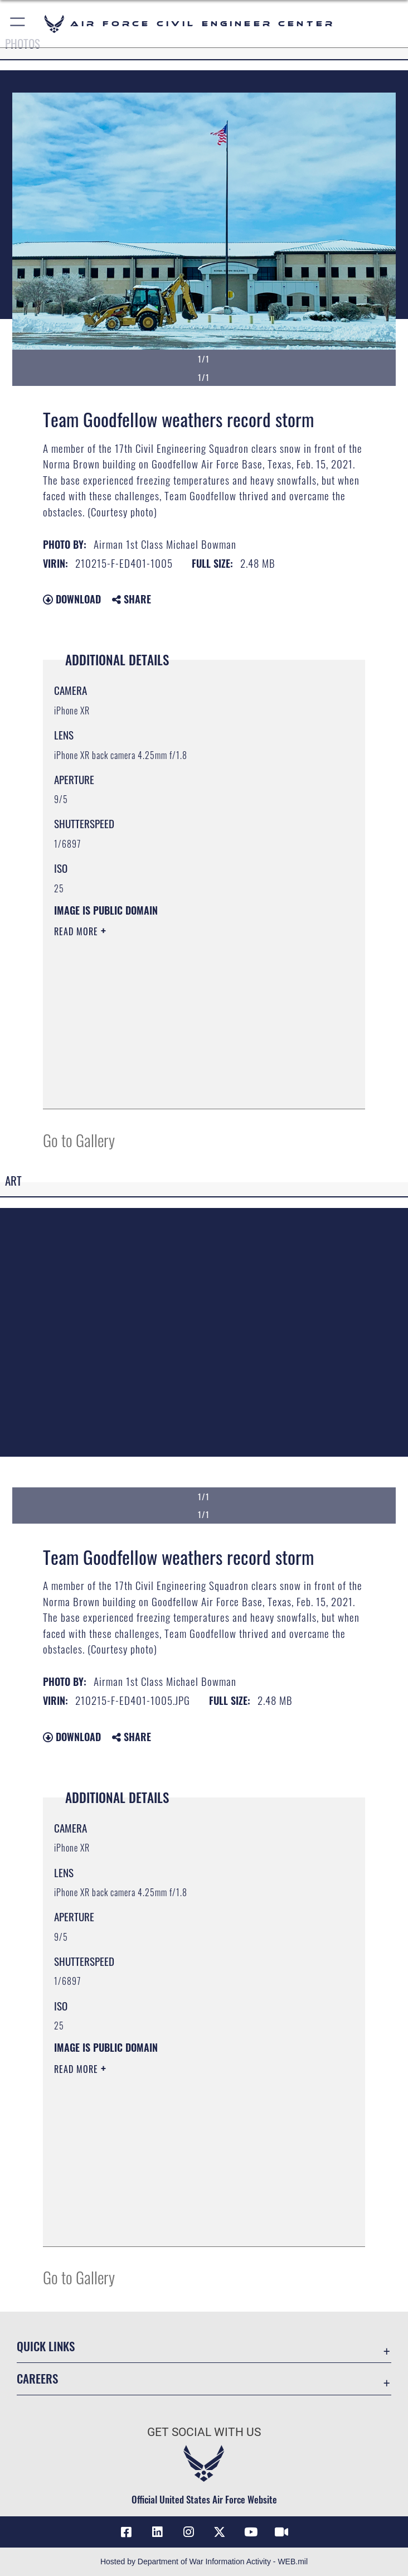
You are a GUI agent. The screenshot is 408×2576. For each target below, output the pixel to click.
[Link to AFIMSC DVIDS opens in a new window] (281, 2532)
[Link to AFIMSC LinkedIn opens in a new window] (157, 2532)
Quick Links (46, 2346)
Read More (77, 931)
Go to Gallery (79, 1140)
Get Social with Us (204, 2432)
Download (72, 599)
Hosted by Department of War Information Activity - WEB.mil (204, 2561)
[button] (18, 23)
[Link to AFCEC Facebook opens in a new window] (126, 2532)
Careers (37, 2378)
